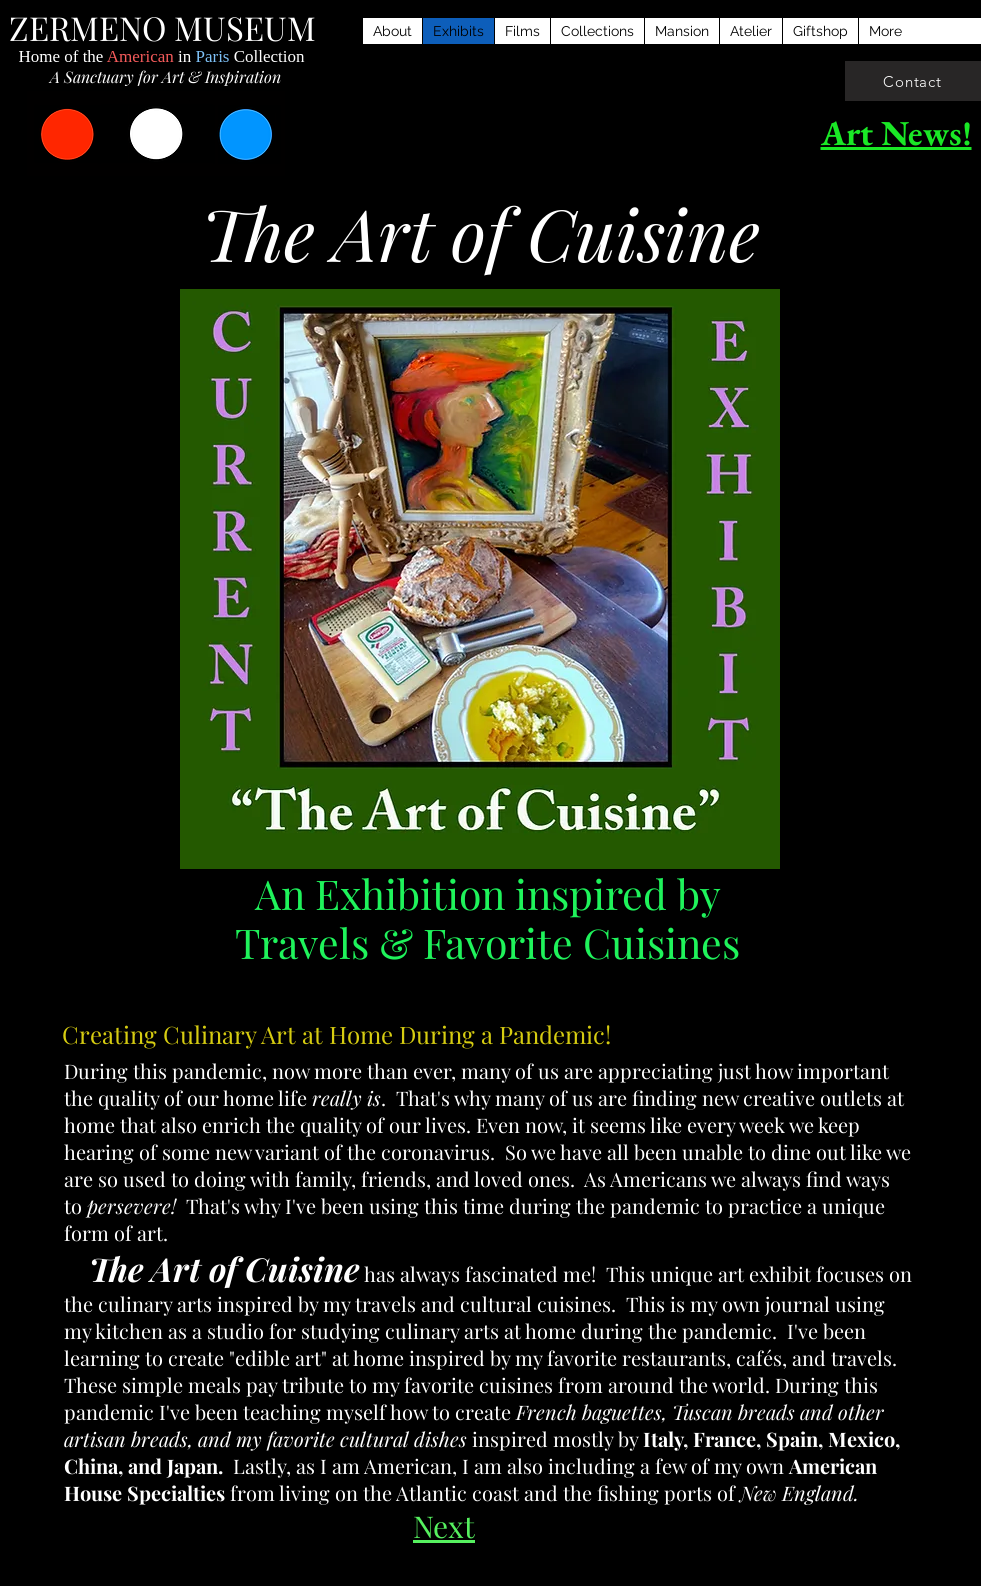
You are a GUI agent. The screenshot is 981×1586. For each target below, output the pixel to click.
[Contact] (913, 81)
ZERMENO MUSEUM (162, 27)
